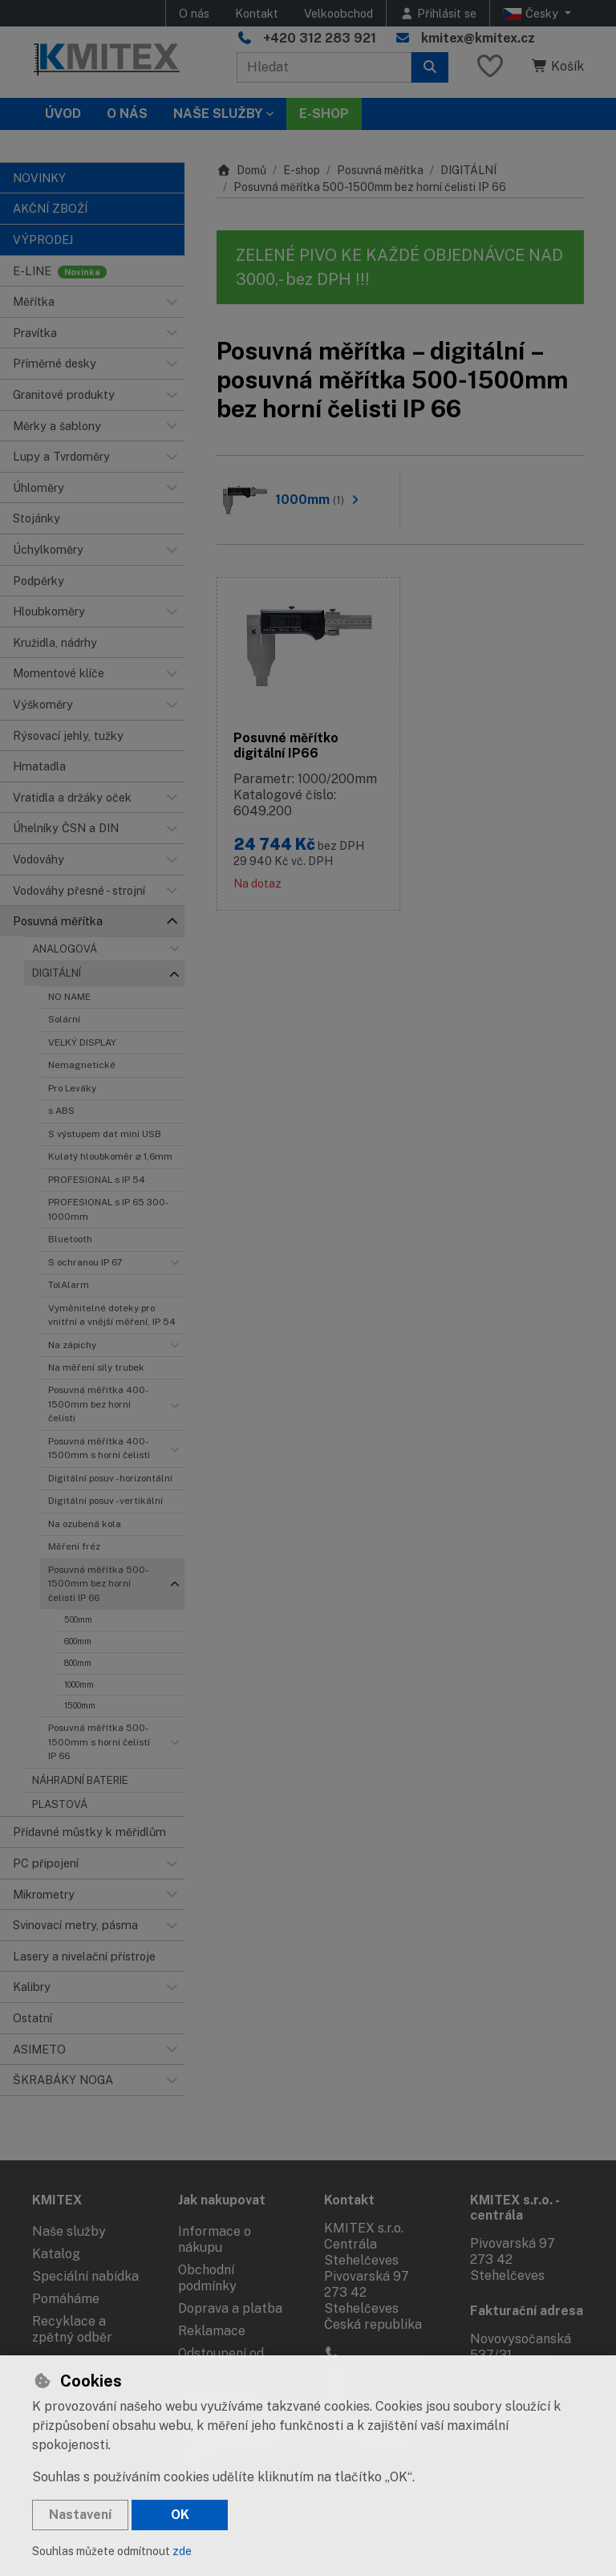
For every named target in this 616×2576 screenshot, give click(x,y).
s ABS (61, 1110)
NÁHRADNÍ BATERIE (80, 1780)
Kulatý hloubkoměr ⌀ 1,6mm (110, 1156)
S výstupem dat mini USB (104, 1134)
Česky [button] (532, 13)
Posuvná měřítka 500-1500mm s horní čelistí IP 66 (99, 1741)
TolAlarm (68, 1284)
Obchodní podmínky (207, 2278)
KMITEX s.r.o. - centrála (514, 2207)
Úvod (63, 113)
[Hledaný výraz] (324, 67)
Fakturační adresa (526, 2310)
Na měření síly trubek (96, 1367)
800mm (77, 1663)
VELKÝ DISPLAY (82, 1042)
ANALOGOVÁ (64, 949)
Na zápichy (72, 1345)
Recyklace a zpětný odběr (72, 2329)
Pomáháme (65, 2298)
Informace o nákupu (214, 2239)
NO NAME (69, 996)
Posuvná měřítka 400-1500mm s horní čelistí (99, 1448)
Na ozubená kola (84, 1524)
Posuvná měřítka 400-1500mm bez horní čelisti (98, 1404)
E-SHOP (324, 113)
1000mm (79, 1684)
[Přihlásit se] (438, 13)
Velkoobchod (338, 13)
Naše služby (69, 2231)
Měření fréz (74, 1546)
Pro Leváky (72, 1088)
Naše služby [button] (217, 113)
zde (182, 2551)
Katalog (56, 2253)
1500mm (79, 1705)
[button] (171, 301)
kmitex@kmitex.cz (478, 38)
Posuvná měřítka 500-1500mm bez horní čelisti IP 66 (98, 1583)
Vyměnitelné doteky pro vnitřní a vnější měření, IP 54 (112, 1314)
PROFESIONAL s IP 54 (96, 1179)
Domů (241, 170)
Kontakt (256, 13)
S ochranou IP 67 (85, 1262)
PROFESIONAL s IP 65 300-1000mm (108, 1209)
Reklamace (211, 2330)
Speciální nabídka (85, 2276)
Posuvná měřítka (380, 170)
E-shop (301, 170)
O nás (194, 13)
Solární (64, 1019)
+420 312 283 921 (319, 38)
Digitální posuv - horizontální (110, 1478)
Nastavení (80, 2514)
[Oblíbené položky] (490, 67)
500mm (78, 1619)
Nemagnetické (82, 1065)
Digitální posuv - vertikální (105, 1500)
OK (180, 2514)
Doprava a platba (230, 2308)
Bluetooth (70, 1239)
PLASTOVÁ (59, 1804)
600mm (77, 1641)
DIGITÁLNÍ (56, 973)
